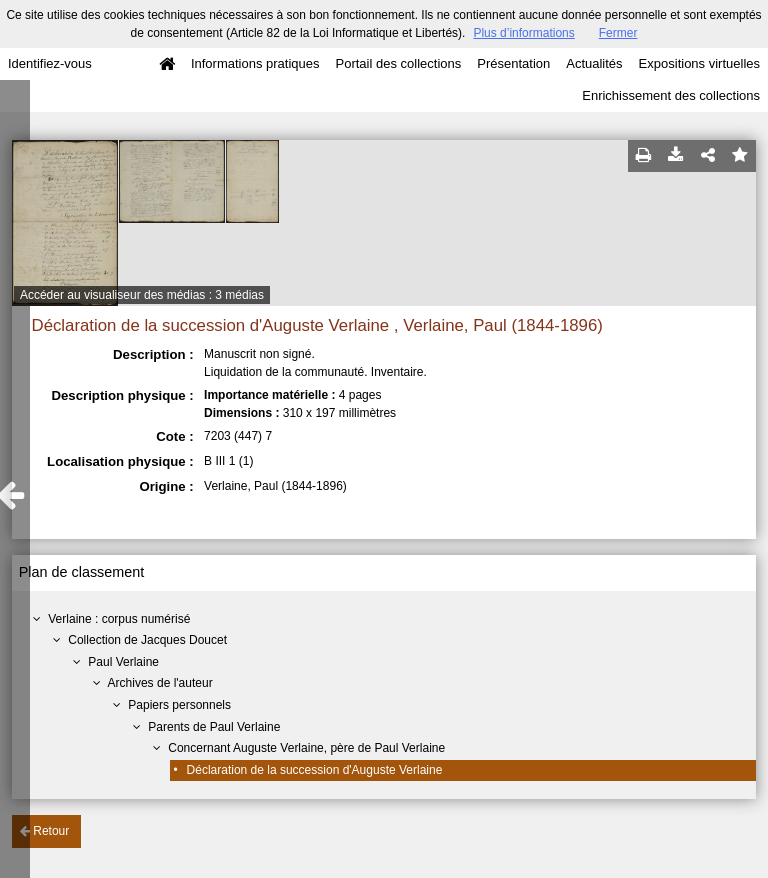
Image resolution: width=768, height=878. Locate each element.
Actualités (594, 63)
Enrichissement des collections (671, 95)
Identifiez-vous (50, 63)
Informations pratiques (255, 63)
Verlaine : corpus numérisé (119, 619)
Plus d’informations (523, 33)
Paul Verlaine (123, 662)
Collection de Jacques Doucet (147, 640)
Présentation (513, 63)
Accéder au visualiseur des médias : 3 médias (142, 295)
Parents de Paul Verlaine (214, 727)
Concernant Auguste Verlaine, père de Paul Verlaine (306, 748)
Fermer (618, 33)
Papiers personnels (179, 705)
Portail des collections (399, 63)
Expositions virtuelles (699, 63)
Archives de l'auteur (160, 683)
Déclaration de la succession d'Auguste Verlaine (315, 770)
